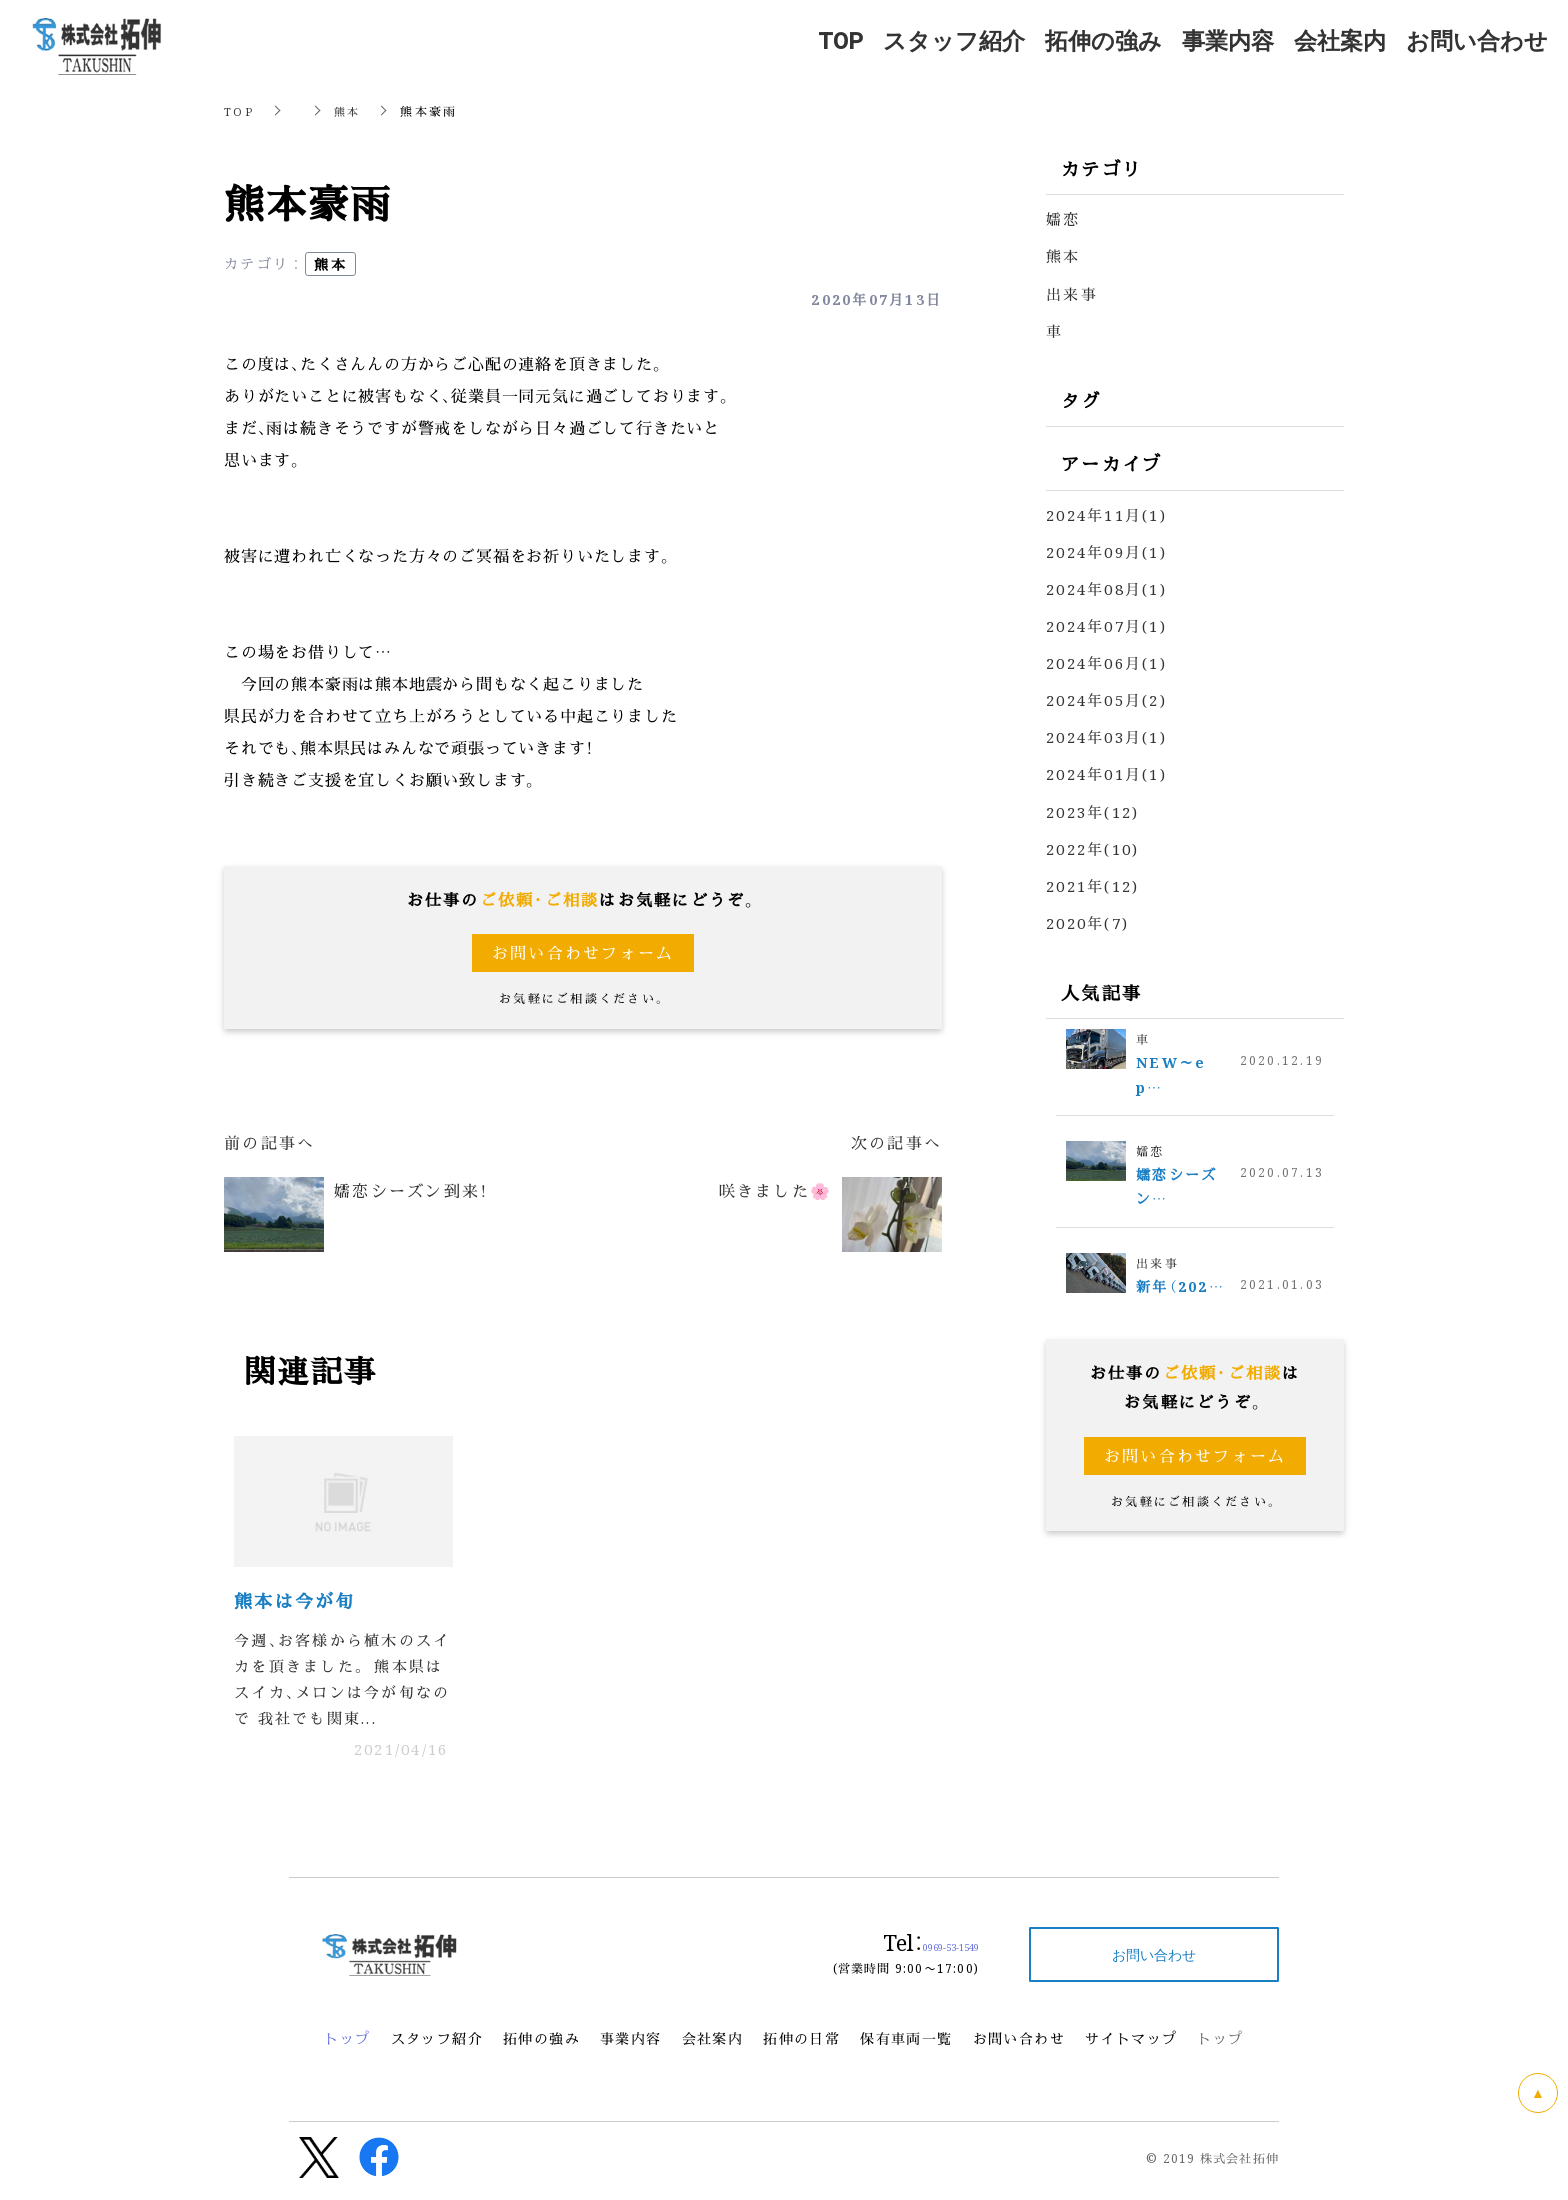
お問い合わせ (1019, 2045)
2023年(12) (1092, 809)
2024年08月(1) (1106, 587)
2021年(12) (1092, 883)
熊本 (349, 110)
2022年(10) (1092, 846)
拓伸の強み (541, 2045)
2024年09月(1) (1106, 550)
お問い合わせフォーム (583, 952)
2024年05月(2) (1106, 698)
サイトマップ (1131, 2045)
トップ (347, 2045)
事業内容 (631, 2045)
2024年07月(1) (1106, 624)
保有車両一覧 (906, 2045)
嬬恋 (1063, 218)
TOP (239, 110)
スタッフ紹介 (437, 2045)
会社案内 (713, 2045)
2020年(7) (1087, 920)
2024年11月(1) (1106, 513)
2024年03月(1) (1106, 735)
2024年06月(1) (1106, 661)
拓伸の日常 (801, 2045)
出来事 (1072, 292)
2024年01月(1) (1106, 772)
